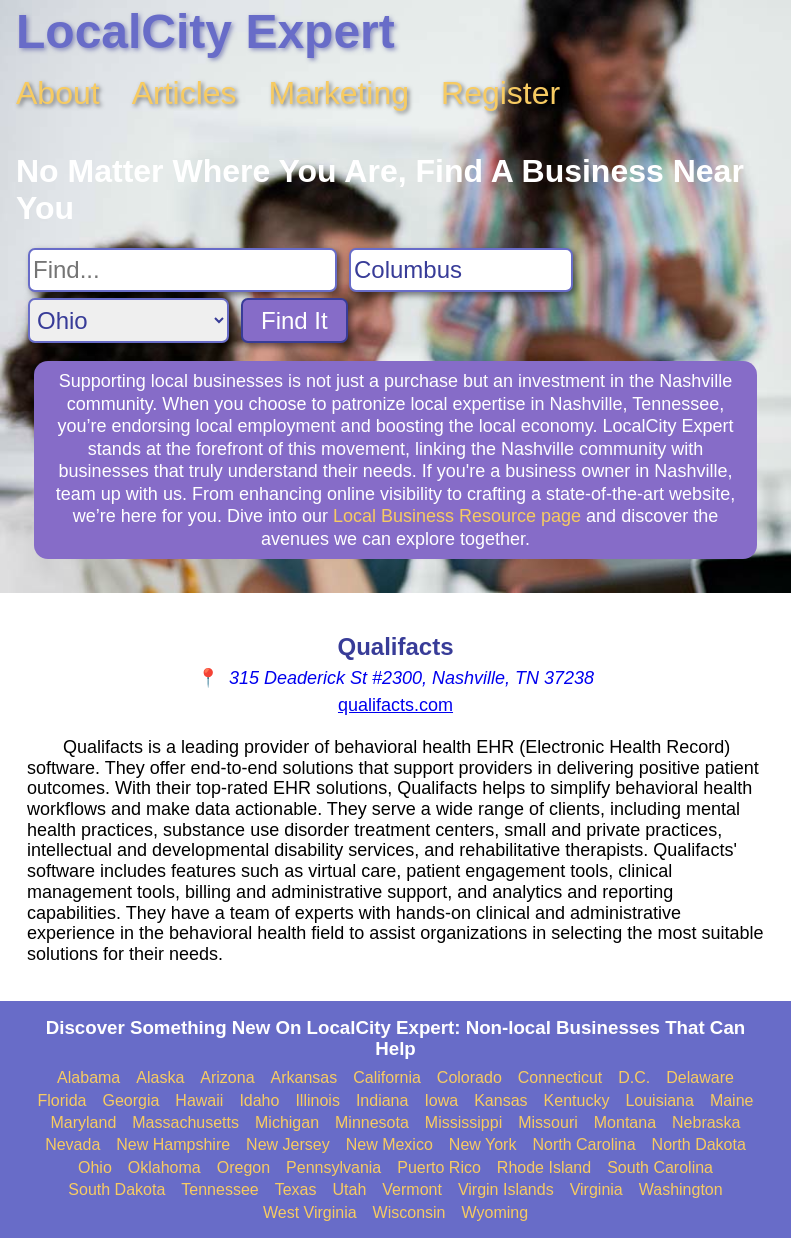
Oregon (243, 1167)
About (58, 93)
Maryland (83, 1122)
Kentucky (577, 1100)
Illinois (317, 1100)
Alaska (160, 1077)
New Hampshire (173, 1144)
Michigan (287, 1122)
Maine (732, 1100)
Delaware (700, 1077)
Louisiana (659, 1100)
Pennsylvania (333, 1167)
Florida (62, 1100)
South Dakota (116, 1189)
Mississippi (463, 1122)
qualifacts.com (395, 705)
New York (483, 1144)
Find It (294, 320)
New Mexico (389, 1144)
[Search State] (128, 320)
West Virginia (310, 1212)
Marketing (339, 93)
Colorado (469, 1077)
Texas (296, 1189)
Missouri (548, 1122)
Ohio (95, 1167)
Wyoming (495, 1212)
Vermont (412, 1189)
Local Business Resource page (457, 516)
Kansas (500, 1100)
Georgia (130, 1100)
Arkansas (304, 1077)
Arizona (227, 1077)
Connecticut (560, 1077)
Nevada (72, 1144)
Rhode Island (544, 1167)
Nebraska (706, 1122)
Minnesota (372, 1122)
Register (500, 93)
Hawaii (199, 1100)
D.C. (634, 1077)
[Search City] (461, 270)
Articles (184, 93)
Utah (350, 1189)
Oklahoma (164, 1167)
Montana (625, 1122)
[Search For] (182, 270)
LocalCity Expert (205, 31)
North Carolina (583, 1144)
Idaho (259, 1100)
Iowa (441, 1100)
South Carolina (660, 1167)
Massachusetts (185, 1122)
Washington (681, 1189)
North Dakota (699, 1144)
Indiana (382, 1100)
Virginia (596, 1189)
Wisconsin (409, 1212)
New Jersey (288, 1144)
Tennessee (219, 1189)
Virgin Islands (506, 1189)
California (387, 1077)
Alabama (88, 1077)
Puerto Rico (439, 1167)
